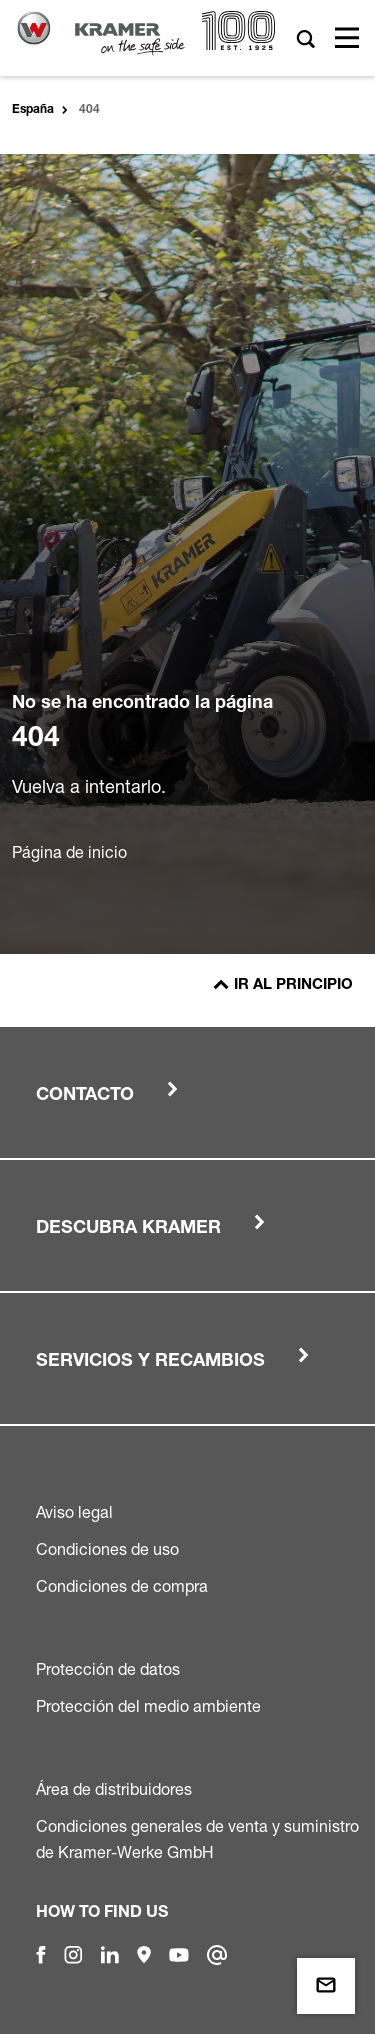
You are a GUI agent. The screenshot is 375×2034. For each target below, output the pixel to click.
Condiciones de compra (122, 1586)
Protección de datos (108, 1669)
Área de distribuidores (114, 1789)
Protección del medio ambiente (148, 1706)
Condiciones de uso (107, 1549)
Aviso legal (74, 1512)
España (33, 110)
